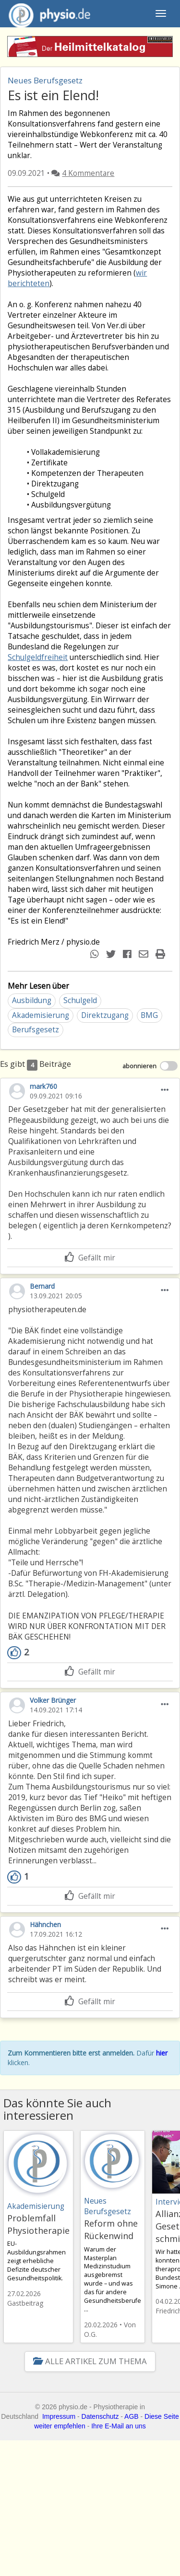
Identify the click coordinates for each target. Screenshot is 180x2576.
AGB (131, 2416)
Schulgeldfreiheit (38, 657)
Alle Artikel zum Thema (90, 2361)
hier (162, 2052)
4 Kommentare (88, 173)
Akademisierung (40, 1015)
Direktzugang (105, 1015)
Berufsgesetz (35, 1030)
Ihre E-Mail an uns (118, 2426)
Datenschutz (100, 2416)
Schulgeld (80, 1000)
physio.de (45, 14)
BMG (149, 1015)
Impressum (58, 2416)
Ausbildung (31, 1000)
